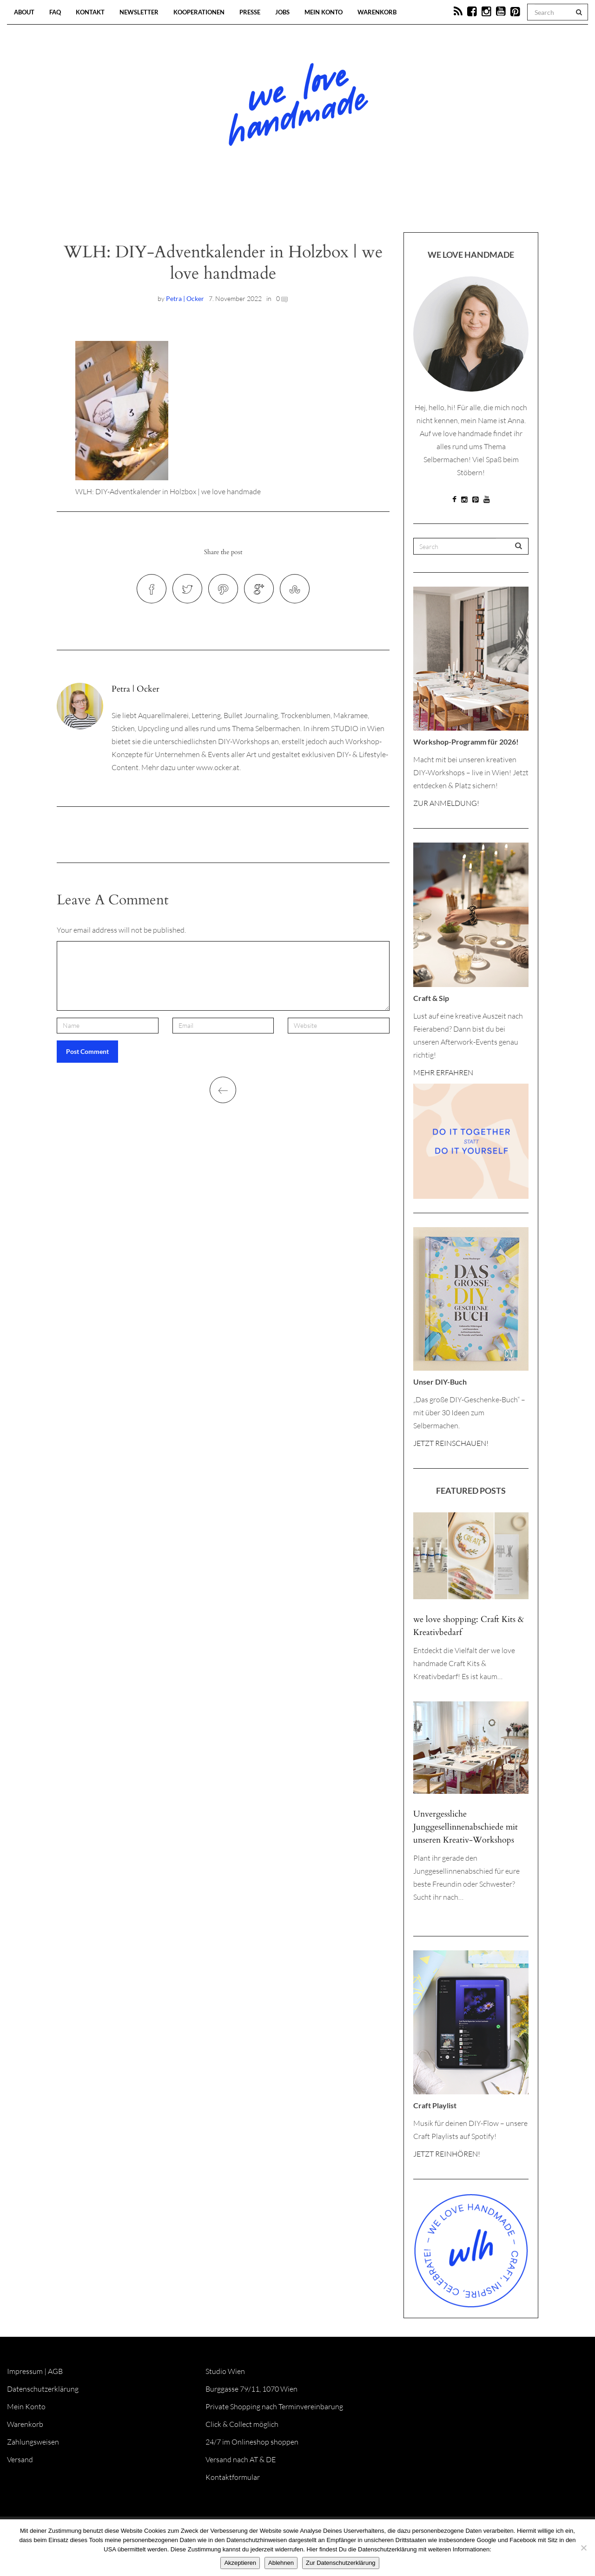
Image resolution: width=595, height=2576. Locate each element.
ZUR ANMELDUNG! (446, 803)
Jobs (282, 12)
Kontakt (90, 12)
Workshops (281, 204)
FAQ (55, 12)
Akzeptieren (240, 2562)
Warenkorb (377, 12)
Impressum (25, 2371)
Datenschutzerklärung (43, 2388)
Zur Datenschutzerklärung (341, 2562)
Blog (202, 204)
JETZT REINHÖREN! (446, 2153)
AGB (55, 2371)
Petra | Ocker (185, 298)
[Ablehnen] (583, 2547)
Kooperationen (199, 12)
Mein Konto (323, 12)
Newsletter (139, 12)
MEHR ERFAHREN (443, 1072)
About (24, 12)
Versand (20, 2459)
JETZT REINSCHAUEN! (451, 1443)
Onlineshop (377, 204)
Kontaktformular (232, 2477)
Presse (249, 12)
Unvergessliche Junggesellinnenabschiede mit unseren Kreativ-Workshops (465, 1827)
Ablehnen (281, 2562)
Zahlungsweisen (33, 2441)
